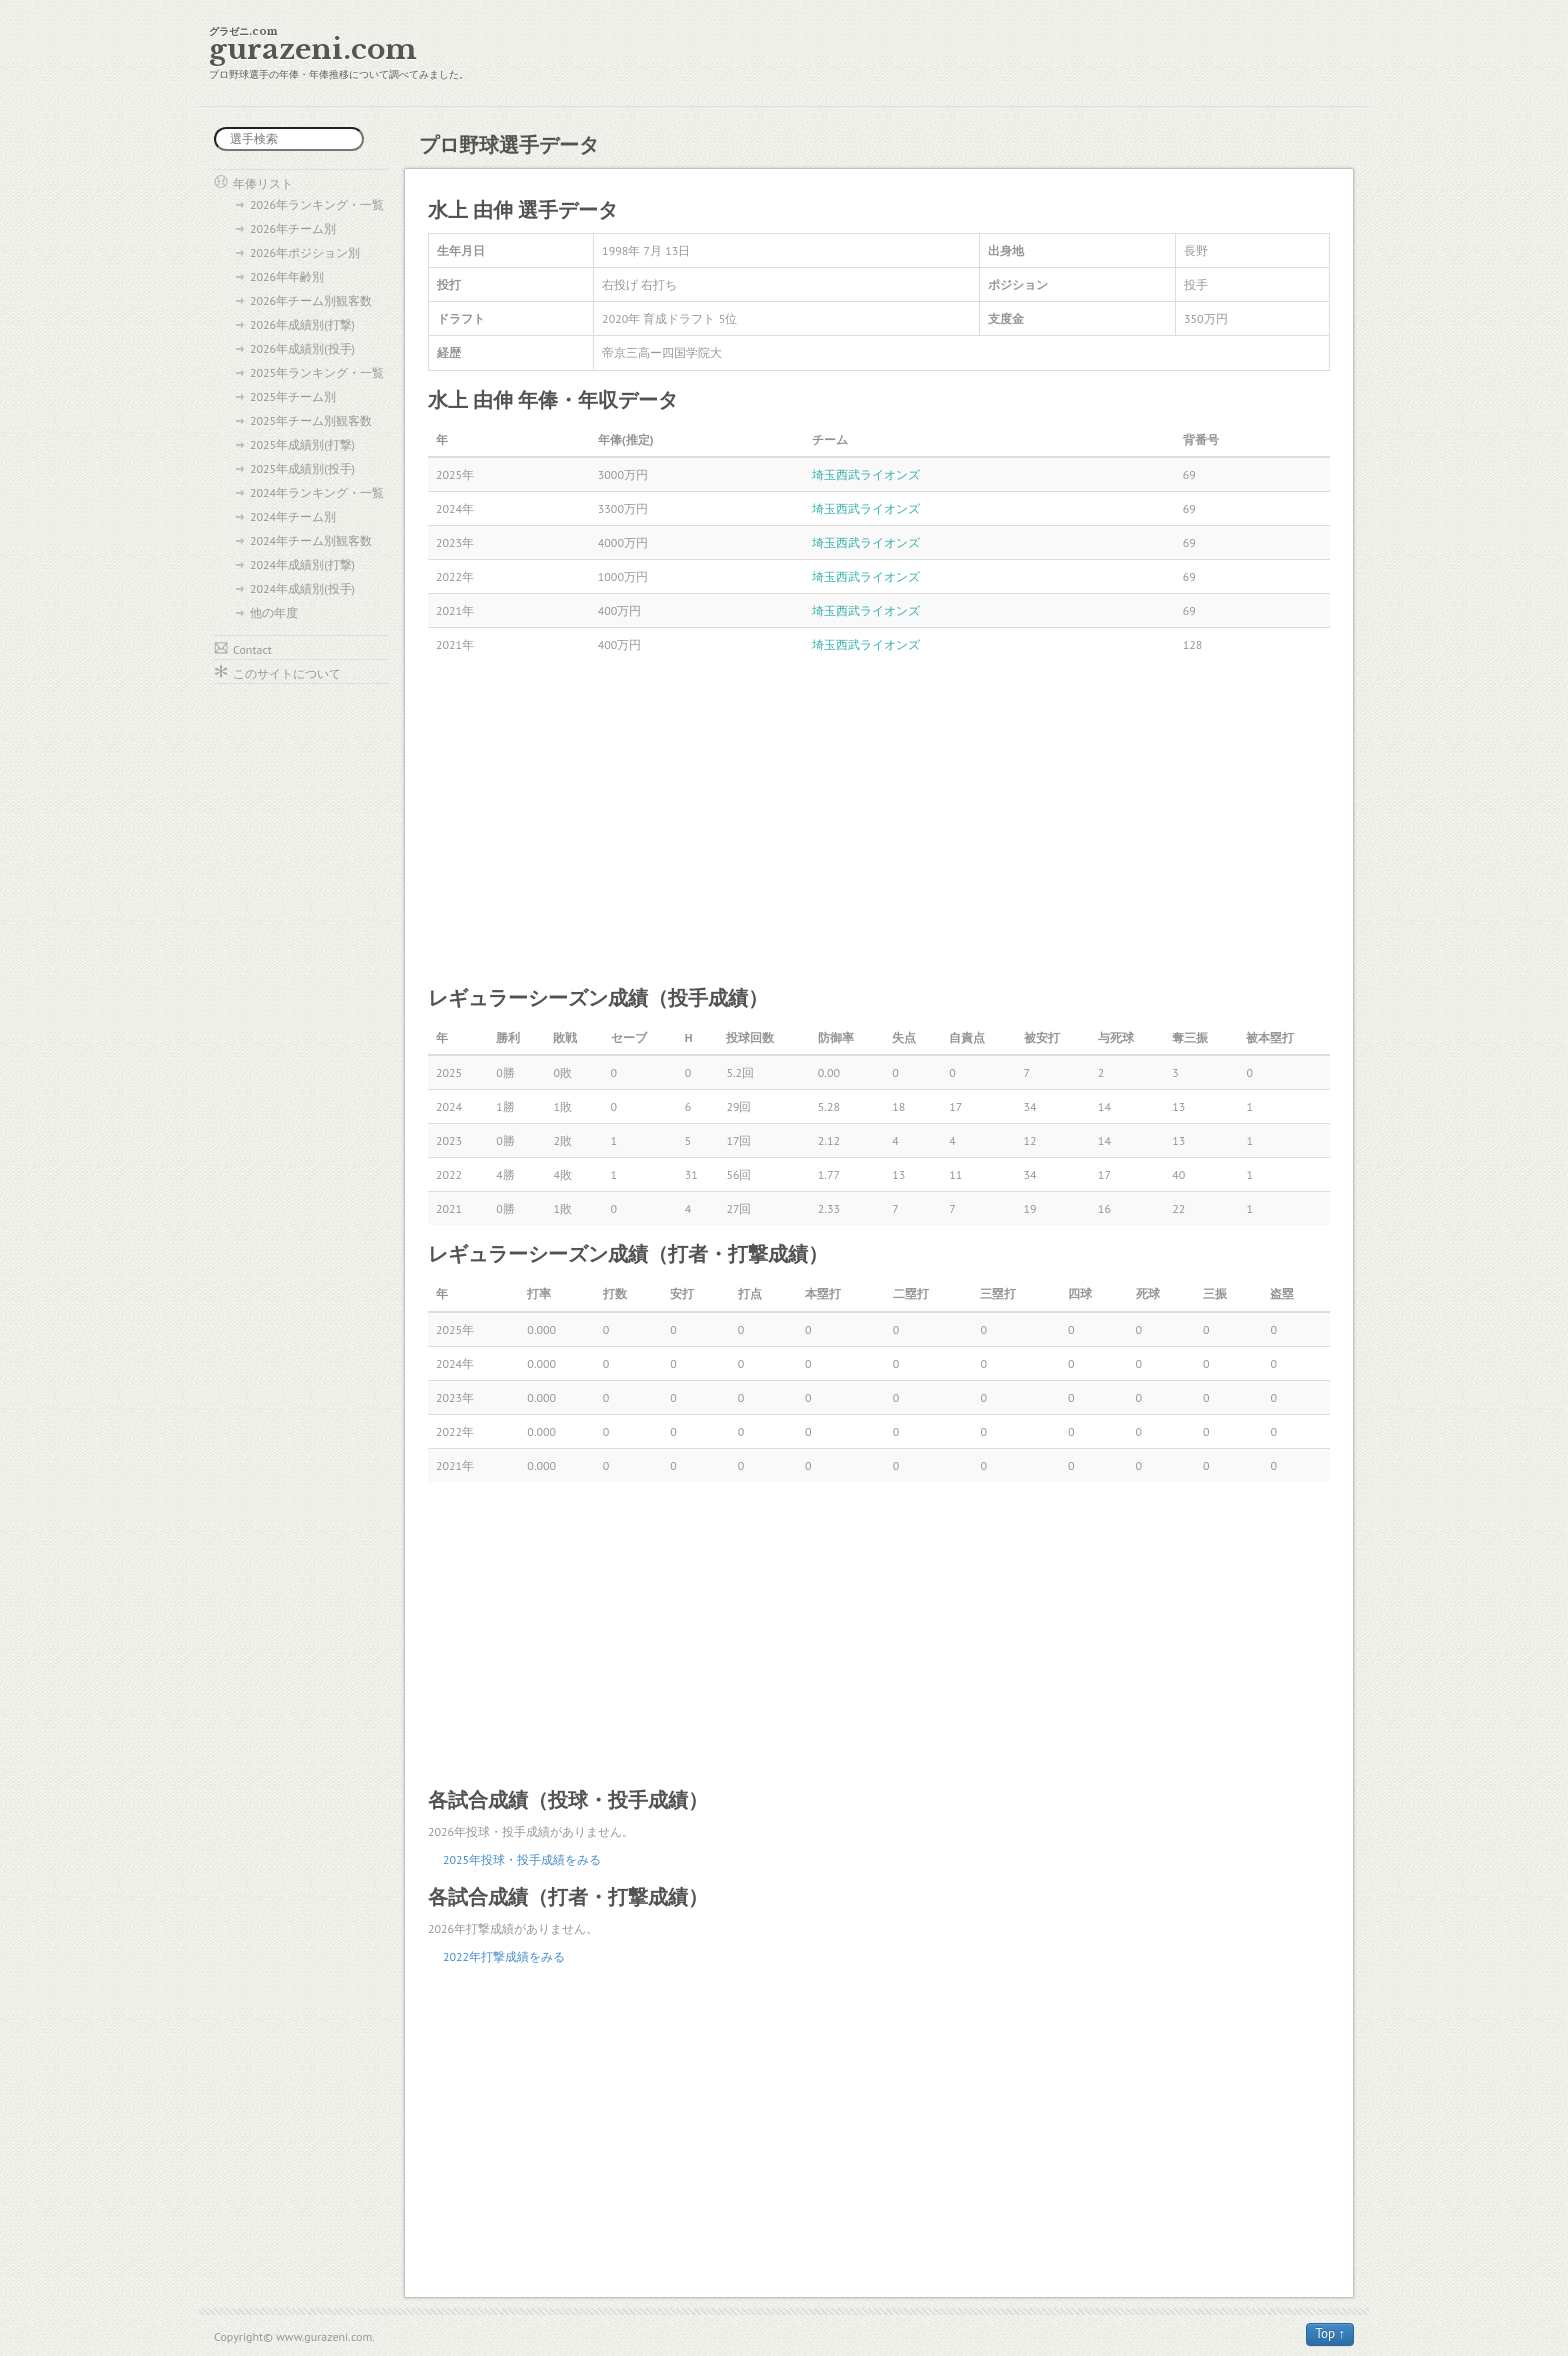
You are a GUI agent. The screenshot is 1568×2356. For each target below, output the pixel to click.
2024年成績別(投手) (302, 588)
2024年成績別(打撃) (302, 564)
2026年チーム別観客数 (311, 300)
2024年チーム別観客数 (311, 540)
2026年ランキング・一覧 (317, 204)
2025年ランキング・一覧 (317, 372)
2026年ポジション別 (305, 252)
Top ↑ (1330, 2333)
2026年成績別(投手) (302, 348)
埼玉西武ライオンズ (866, 474)
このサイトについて (287, 673)
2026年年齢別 (287, 276)
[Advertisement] (879, 822)
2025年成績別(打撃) (302, 444)
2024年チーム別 (293, 516)
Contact (252, 649)
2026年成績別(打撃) (302, 324)
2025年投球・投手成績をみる (522, 1859)
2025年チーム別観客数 (311, 420)
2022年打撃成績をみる (504, 1956)
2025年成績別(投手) (302, 468)
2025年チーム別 (293, 396)
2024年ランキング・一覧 (317, 492)
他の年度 (274, 612)
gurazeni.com (313, 49)
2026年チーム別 (293, 228)
